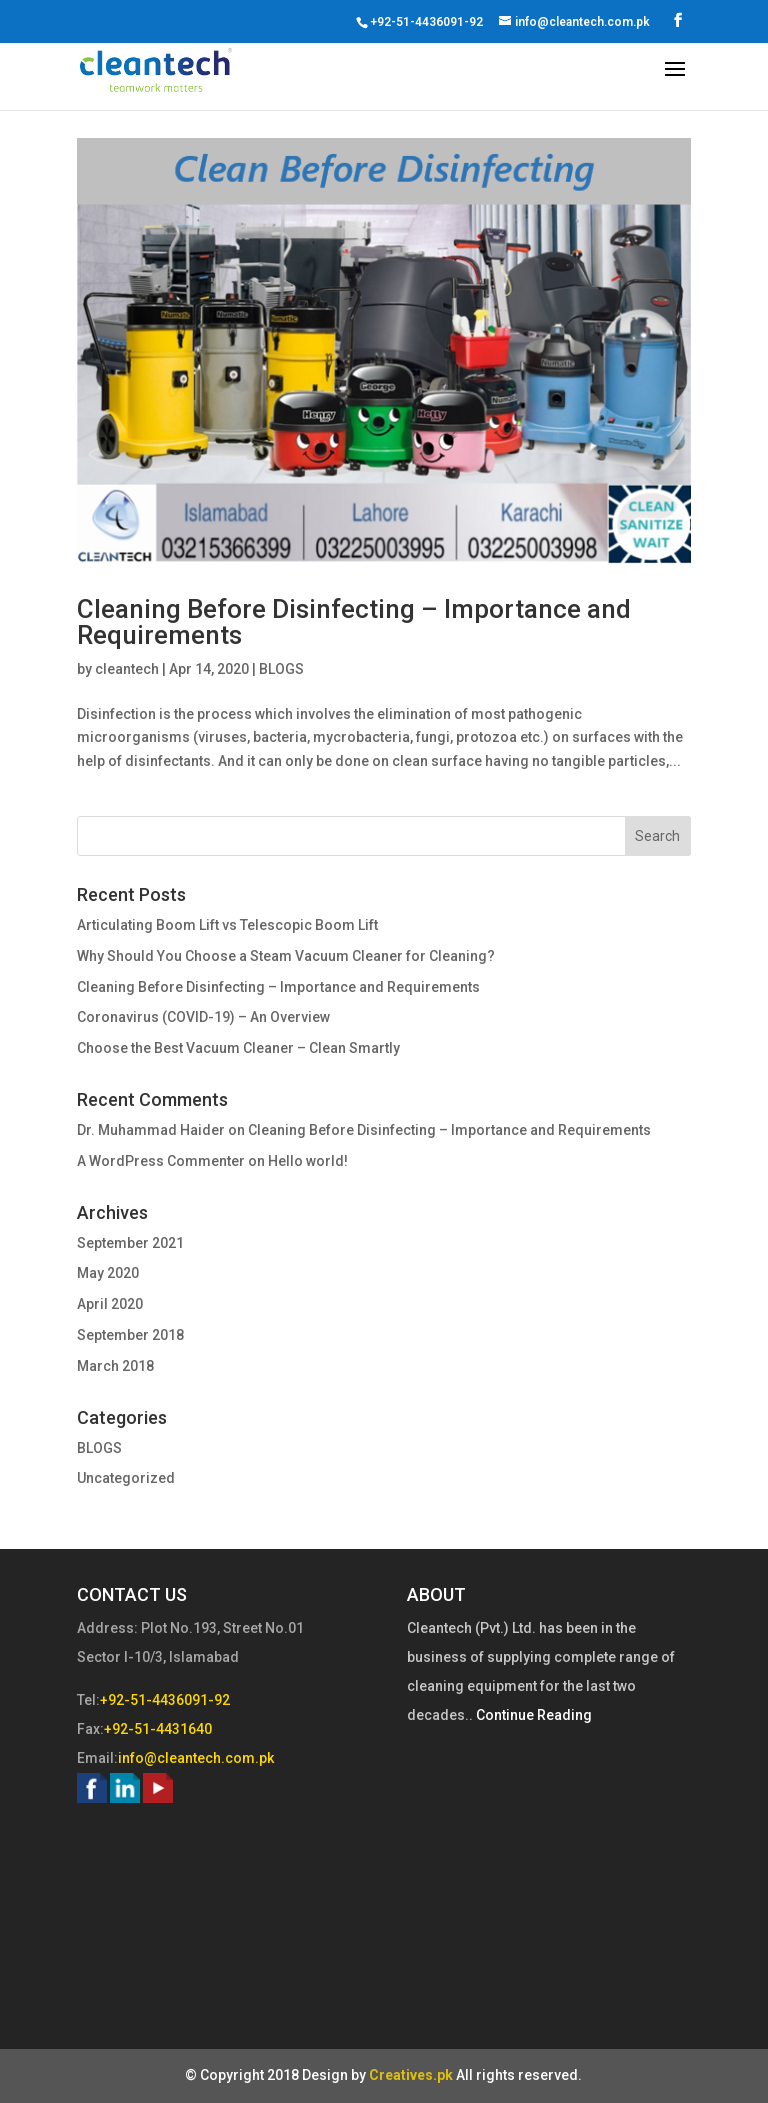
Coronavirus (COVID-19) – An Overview (203, 1017)
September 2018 (130, 1335)
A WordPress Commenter (161, 1161)
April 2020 (110, 1304)
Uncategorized (126, 1478)
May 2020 (108, 1273)
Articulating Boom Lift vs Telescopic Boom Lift (227, 925)
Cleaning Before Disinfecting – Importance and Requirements (354, 622)
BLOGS (281, 669)
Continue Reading (532, 1715)
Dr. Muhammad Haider (151, 1130)
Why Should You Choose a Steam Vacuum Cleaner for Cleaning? (286, 956)
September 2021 (130, 1243)
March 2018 (115, 1366)
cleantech (127, 669)
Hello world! (308, 1161)
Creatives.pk (411, 2075)
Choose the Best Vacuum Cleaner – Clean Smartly (238, 1048)
